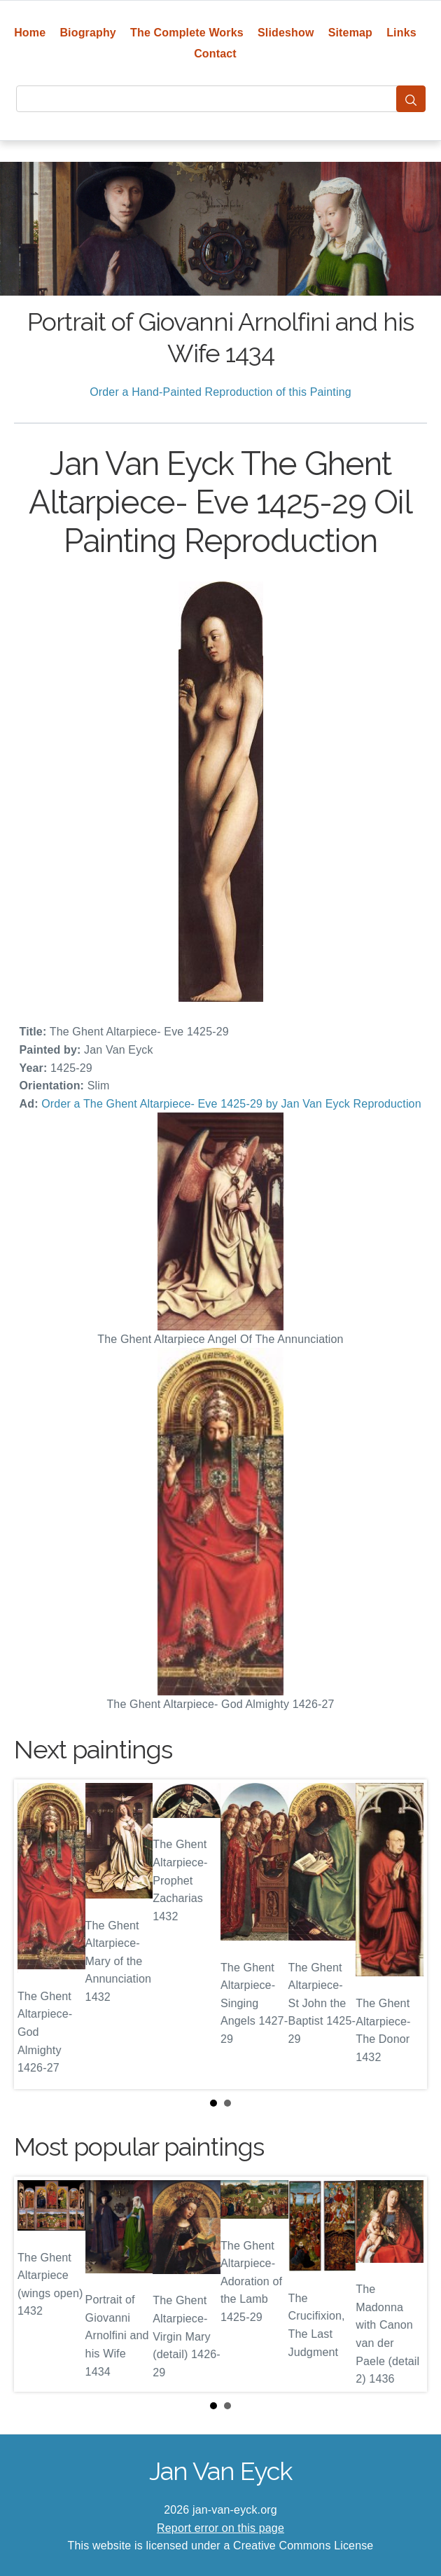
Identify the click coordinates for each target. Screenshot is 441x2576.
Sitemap (350, 33)
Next (405, 1934)
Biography (87, 33)
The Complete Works (187, 33)
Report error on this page (220, 2528)
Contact (215, 54)
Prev (35, 1934)
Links (401, 33)
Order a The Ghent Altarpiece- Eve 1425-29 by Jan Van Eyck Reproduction (231, 1104)
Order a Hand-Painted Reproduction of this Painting (220, 392)
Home (30, 33)
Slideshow (286, 33)
